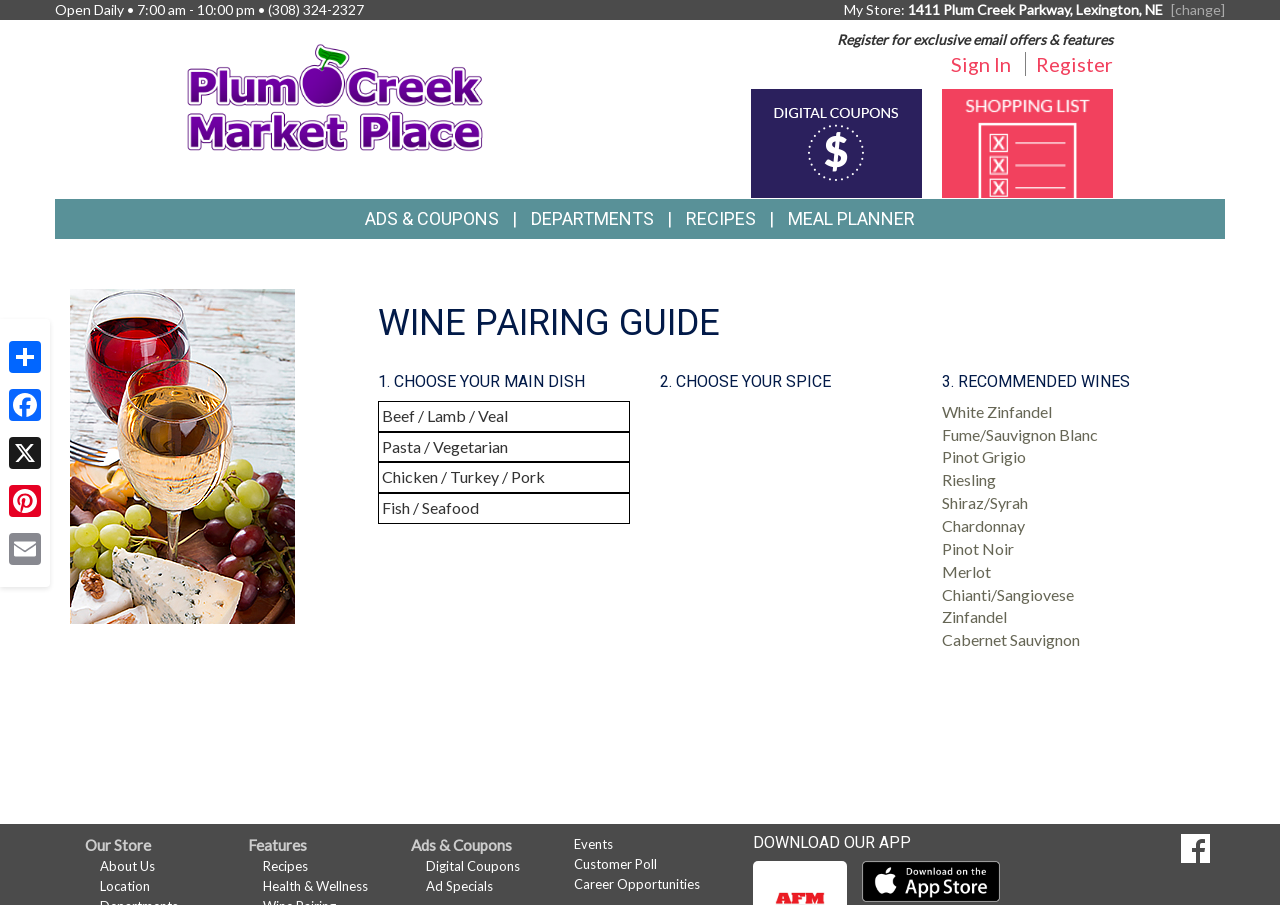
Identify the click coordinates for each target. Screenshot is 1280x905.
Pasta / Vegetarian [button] (445, 446)
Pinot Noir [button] (978, 548)
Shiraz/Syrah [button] (985, 502)
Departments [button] (592, 218)
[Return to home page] (335, 95)
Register (1074, 64)
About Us (127, 866)
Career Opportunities (637, 884)
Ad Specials (459, 886)
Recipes (721, 218)
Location (125, 886)
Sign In (981, 64)
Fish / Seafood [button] (430, 507)
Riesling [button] (969, 479)
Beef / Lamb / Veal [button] (445, 415)
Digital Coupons (473, 866)
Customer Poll (615, 864)
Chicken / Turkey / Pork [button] (463, 476)
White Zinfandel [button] (997, 411)
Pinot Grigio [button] (984, 456)
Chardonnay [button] (983, 525)
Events (593, 844)
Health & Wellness (315, 886)
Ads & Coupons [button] (432, 218)
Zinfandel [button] (974, 616)
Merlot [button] (966, 571)
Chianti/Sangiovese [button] (1008, 594)
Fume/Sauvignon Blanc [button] (1020, 434)
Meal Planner (851, 218)
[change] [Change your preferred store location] (1198, 9)
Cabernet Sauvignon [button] (1011, 639)
